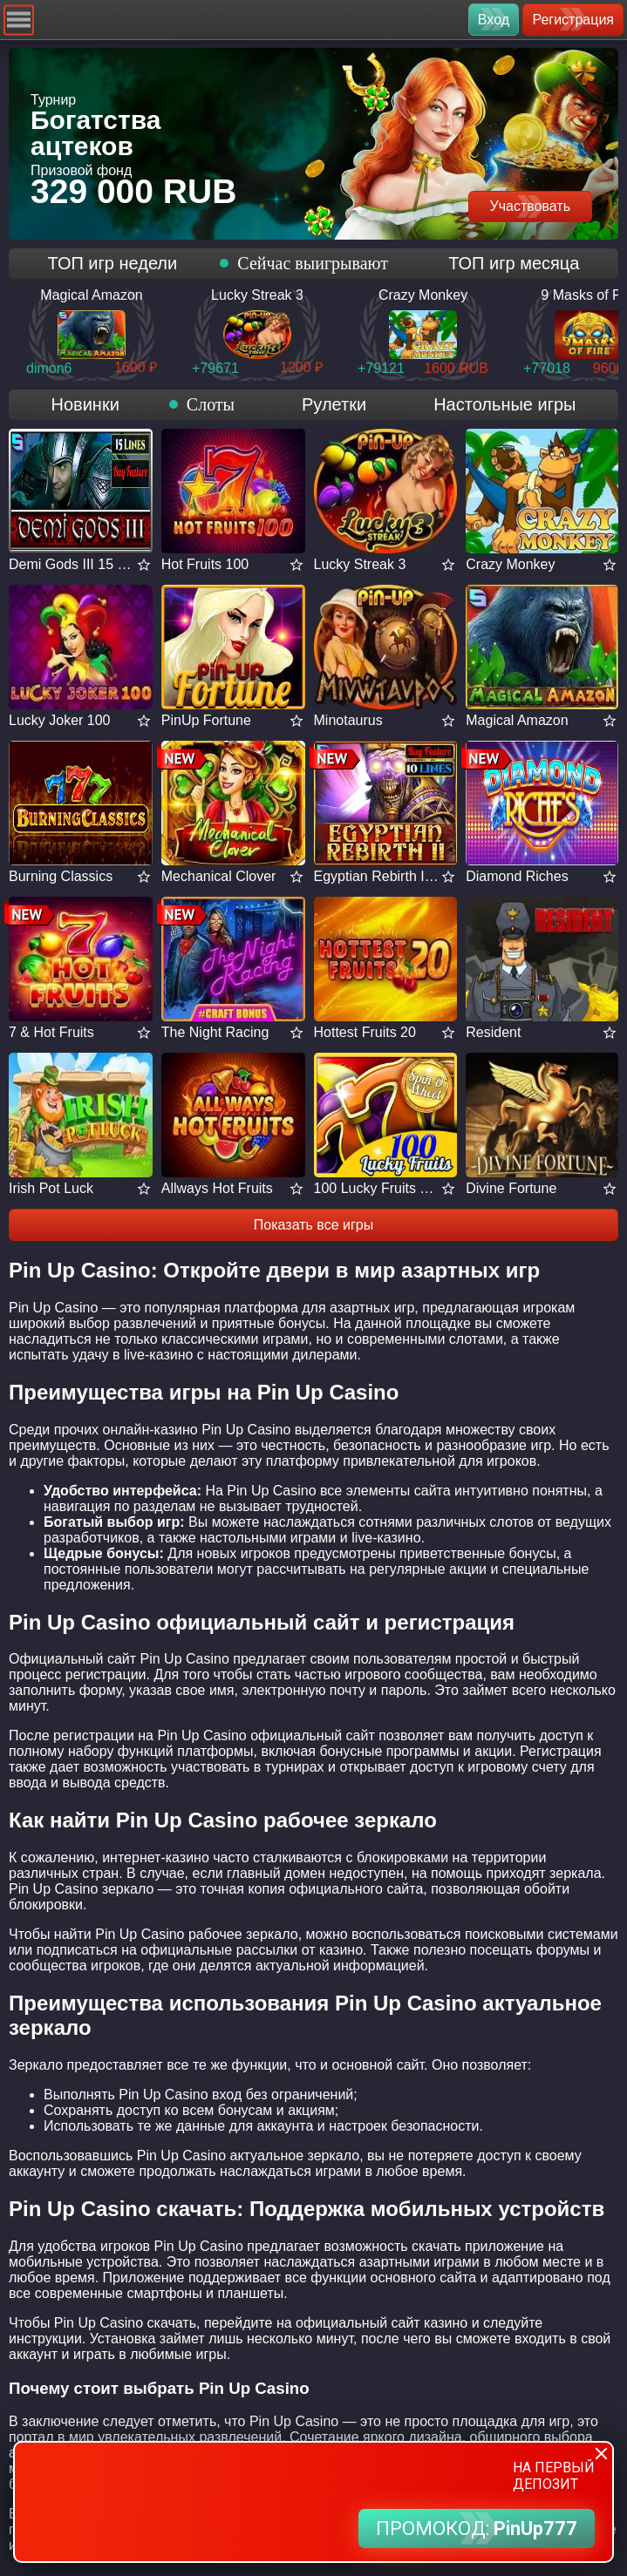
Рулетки (334, 404)
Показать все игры (313, 1224)
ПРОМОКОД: (476, 2528)
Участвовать (530, 206)
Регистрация (573, 19)
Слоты (211, 404)
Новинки (85, 404)
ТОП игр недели (113, 263)
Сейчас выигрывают (312, 263)
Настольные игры (504, 404)
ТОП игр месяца (513, 263)
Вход (493, 19)
